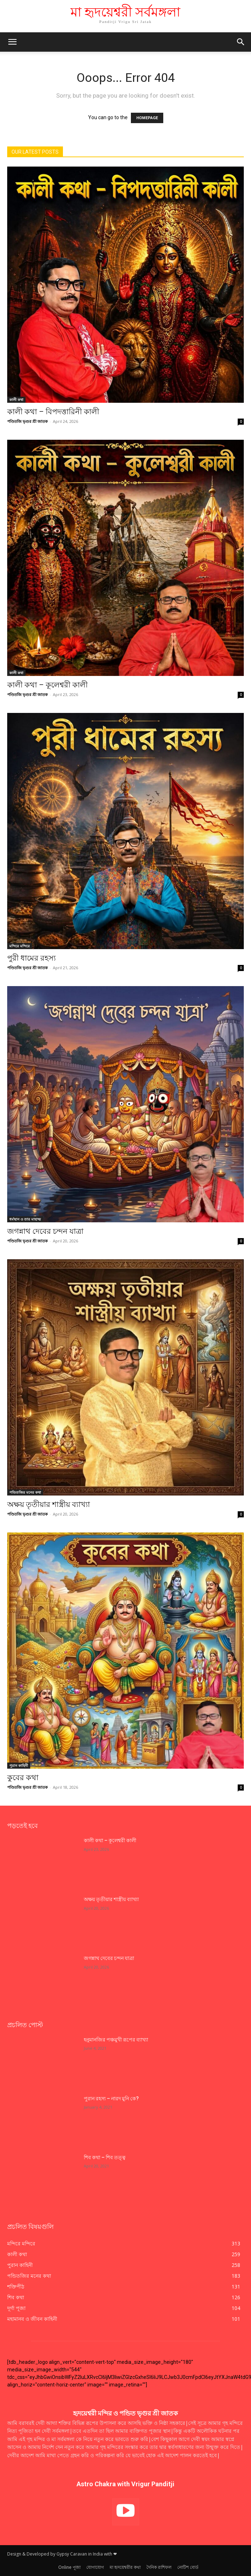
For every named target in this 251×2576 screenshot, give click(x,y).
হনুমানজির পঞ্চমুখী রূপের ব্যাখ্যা (116, 2040)
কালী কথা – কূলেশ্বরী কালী (47, 685)
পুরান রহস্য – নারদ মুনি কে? (111, 2098)
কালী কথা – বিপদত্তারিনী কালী (53, 411)
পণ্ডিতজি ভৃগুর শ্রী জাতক (27, 421)
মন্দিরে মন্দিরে (19, 945)
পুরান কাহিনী (18, 1765)
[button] (241, 42)
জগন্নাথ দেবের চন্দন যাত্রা (45, 1231)
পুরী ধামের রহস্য (31, 958)
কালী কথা (16, 399)
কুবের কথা (23, 1777)
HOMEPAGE (147, 118)
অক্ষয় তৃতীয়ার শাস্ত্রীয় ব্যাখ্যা (48, 1504)
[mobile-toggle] (12, 42)
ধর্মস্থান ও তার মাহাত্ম (25, 1219)
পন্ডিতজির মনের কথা (25, 1492)
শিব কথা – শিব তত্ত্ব (105, 2157)
